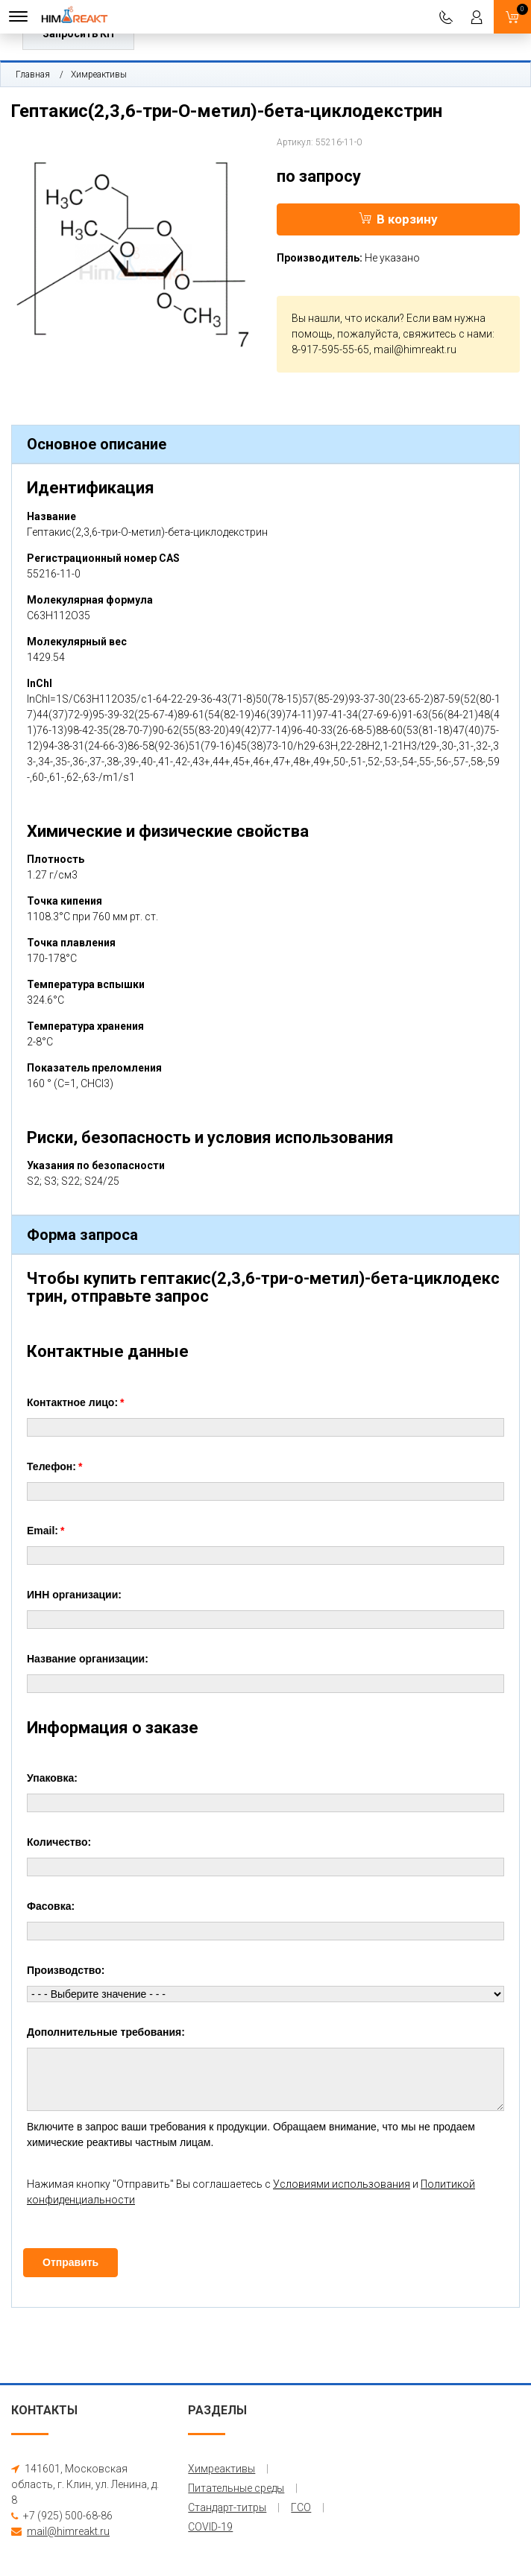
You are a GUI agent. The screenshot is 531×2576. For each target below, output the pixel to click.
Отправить (70, 2262)
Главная (33, 74)
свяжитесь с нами (447, 334)
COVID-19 (210, 2527)
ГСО (301, 2507)
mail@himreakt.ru (415, 349)
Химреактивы (99, 74)
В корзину (398, 219)
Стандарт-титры (227, 2507)
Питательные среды (236, 2488)
